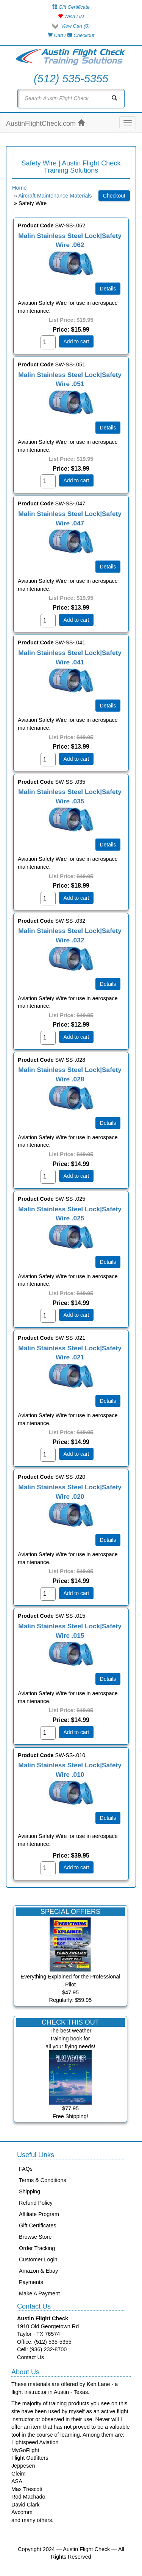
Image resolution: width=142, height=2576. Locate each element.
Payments (31, 2282)
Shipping (29, 2191)
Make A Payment (39, 2293)
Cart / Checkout (71, 35)
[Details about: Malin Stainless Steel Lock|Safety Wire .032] (108, 984)
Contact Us (30, 2357)
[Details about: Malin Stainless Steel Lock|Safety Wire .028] (108, 1123)
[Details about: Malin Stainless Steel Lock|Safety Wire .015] (108, 1679)
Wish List (71, 16)
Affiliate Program (39, 2214)
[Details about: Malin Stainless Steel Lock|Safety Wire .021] (108, 1401)
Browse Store (35, 2237)
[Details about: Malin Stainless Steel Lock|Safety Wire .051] (108, 428)
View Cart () (75, 26)
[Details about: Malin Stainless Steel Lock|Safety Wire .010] (108, 1818)
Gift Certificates (37, 2225)
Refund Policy (36, 2203)
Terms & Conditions (42, 2180)
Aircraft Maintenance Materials (55, 196)
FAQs (26, 2169)
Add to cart (76, 341)
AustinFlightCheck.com (45, 123)
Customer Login (38, 2259)
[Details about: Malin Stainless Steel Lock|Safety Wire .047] (108, 567)
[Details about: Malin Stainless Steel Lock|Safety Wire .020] (108, 1540)
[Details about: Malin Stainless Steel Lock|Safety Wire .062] (108, 289)
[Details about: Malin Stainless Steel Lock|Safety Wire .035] (108, 845)
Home (19, 188)
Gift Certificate (71, 7)
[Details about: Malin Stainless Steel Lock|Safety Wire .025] (108, 1262)
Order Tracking (37, 2248)
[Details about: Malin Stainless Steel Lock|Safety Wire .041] (108, 706)
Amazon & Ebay (38, 2271)
